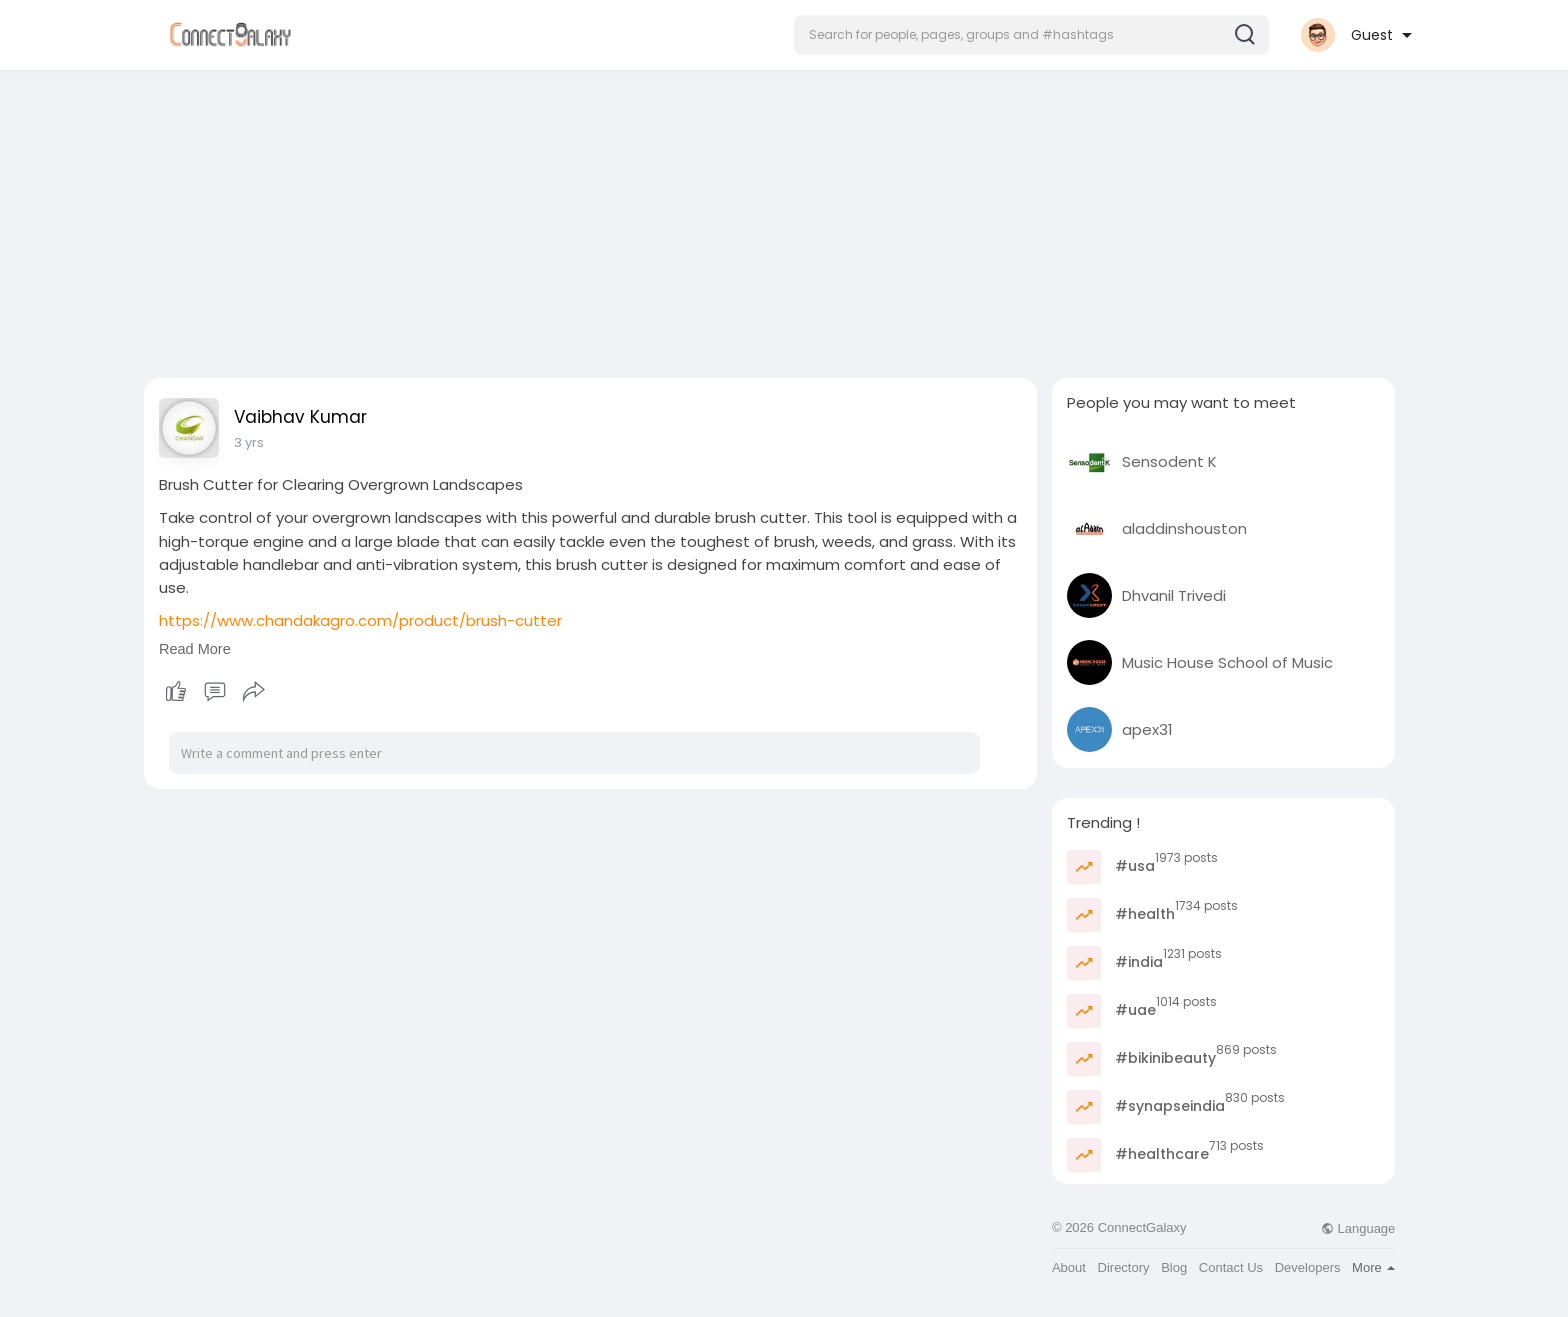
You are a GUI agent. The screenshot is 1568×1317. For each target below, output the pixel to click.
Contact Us (1231, 1267)
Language (1358, 1228)
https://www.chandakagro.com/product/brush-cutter (360, 620)
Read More (195, 649)
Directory (1124, 1267)
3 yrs (249, 442)
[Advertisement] (784, 218)
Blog (1174, 1267)
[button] (1031, 35)
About (1069, 1267)
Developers (1308, 1267)
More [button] (1373, 1267)
